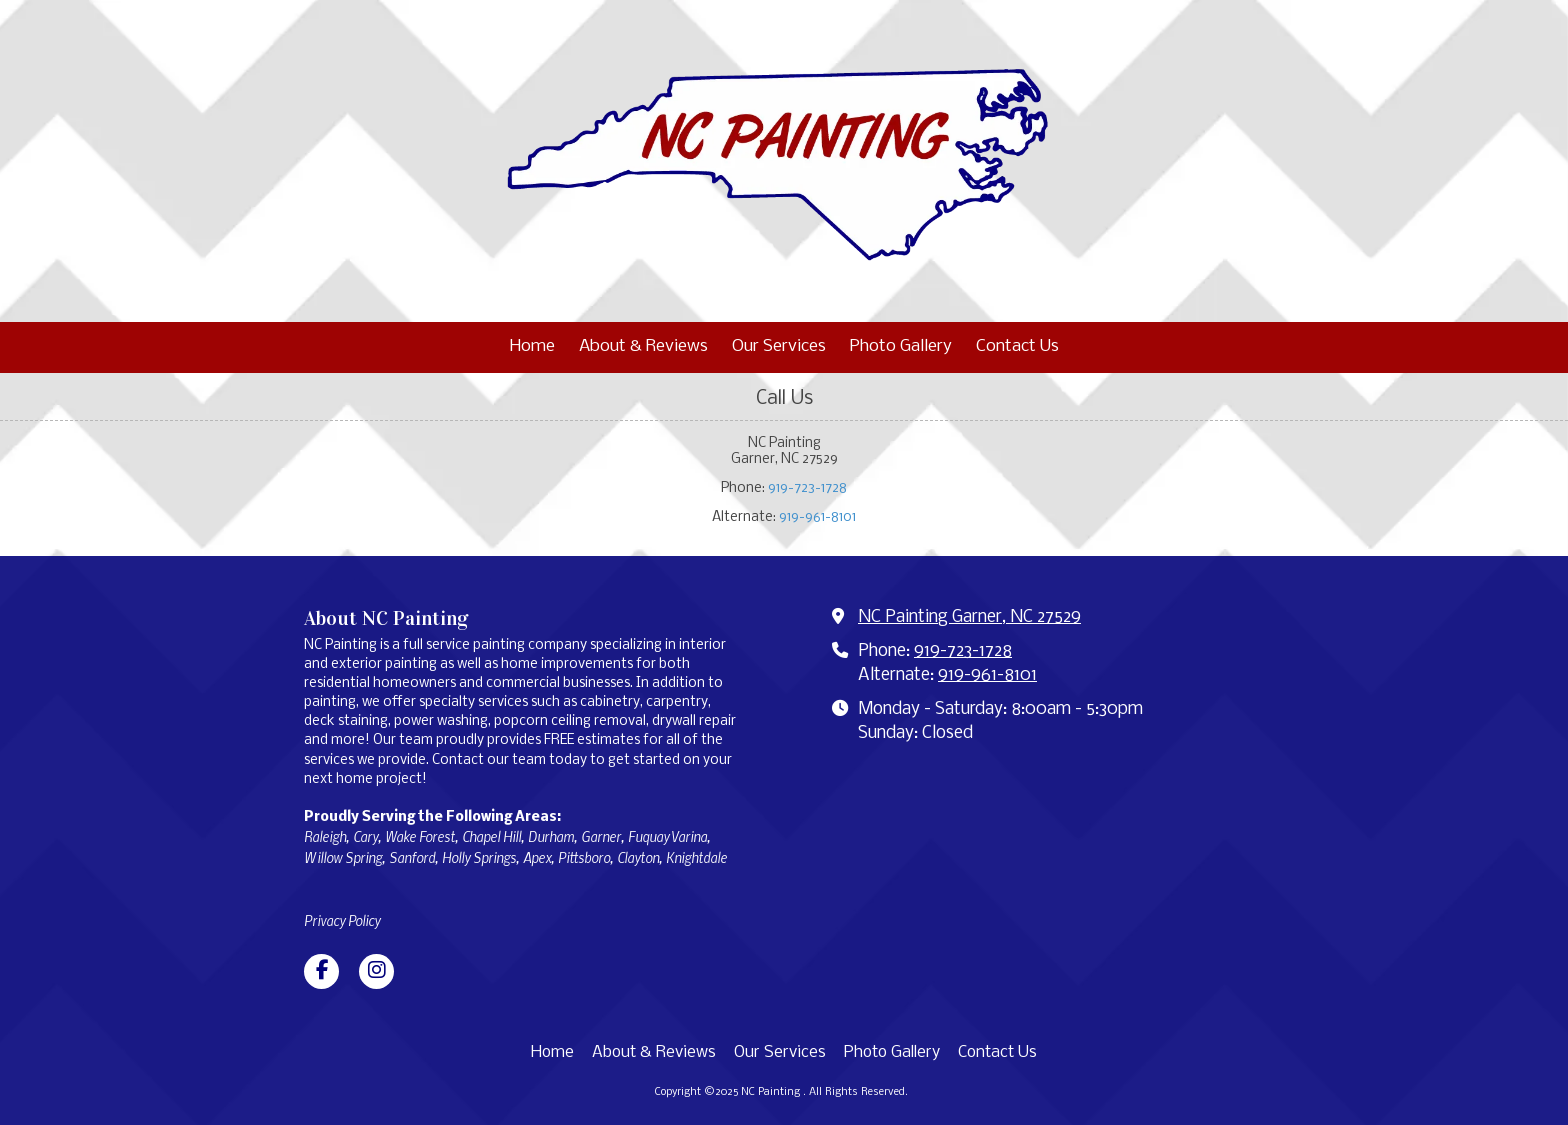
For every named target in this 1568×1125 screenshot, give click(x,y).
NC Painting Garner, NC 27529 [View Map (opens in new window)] (969, 617)
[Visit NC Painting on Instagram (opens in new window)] (376, 971)
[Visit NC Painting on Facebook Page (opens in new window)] (321, 971)
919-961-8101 (817, 517)
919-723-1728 (807, 488)
